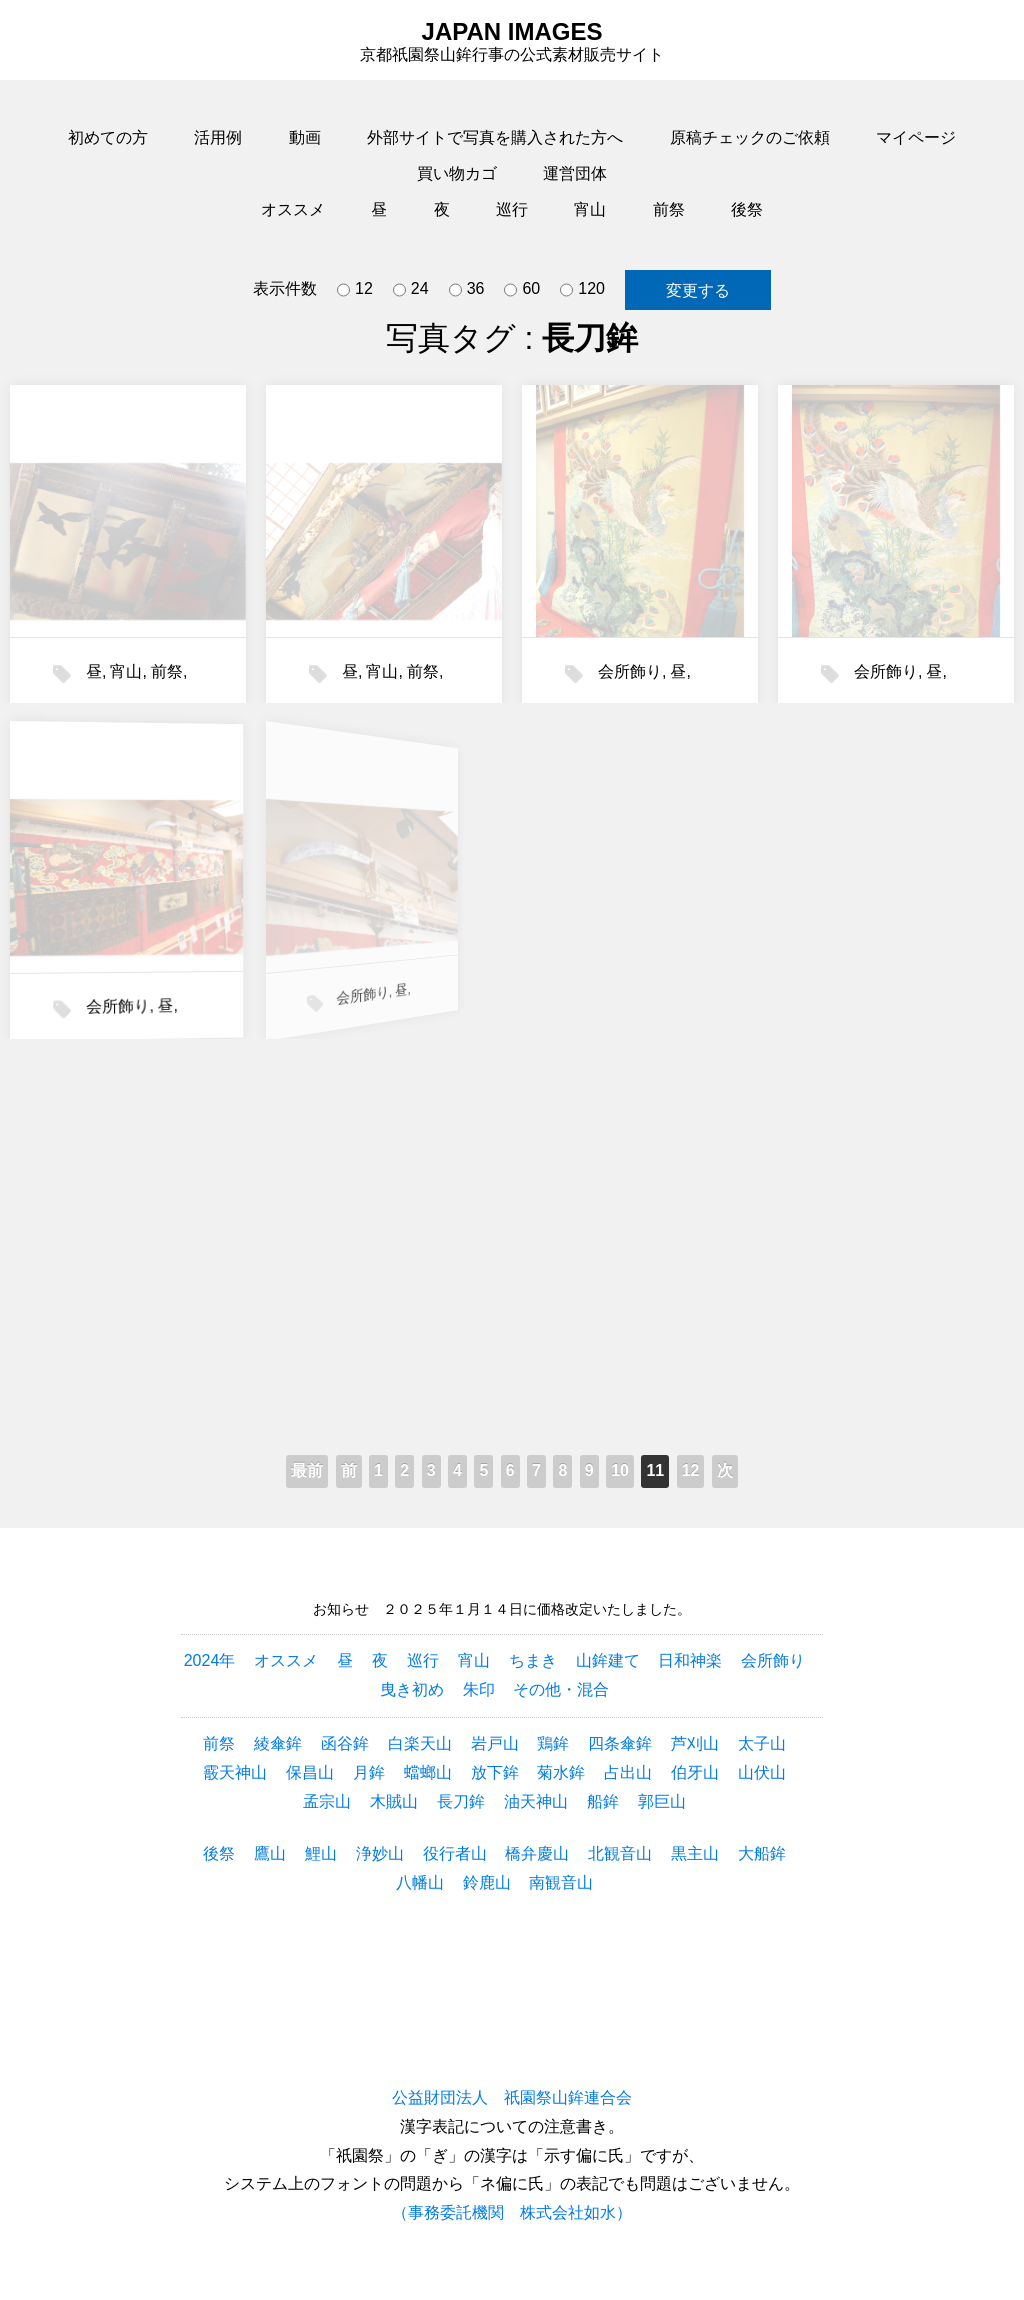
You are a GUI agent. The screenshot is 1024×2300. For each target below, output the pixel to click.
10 (620, 1470)
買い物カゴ (457, 173)
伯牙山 (695, 1772)
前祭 (669, 209)
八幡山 (420, 1882)
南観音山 (561, 1882)
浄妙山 (380, 1853)
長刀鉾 (461, 1801)
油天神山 (536, 1801)
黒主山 (695, 1853)
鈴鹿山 (487, 1882)
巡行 (512, 209)
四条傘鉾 (620, 1743)
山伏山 (762, 1772)
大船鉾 (762, 1853)
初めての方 (108, 137)
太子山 (762, 1743)
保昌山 (310, 1772)
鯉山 (321, 1853)
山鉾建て (608, 1660)
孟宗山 (327, 1801)
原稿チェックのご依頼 (750, 137)
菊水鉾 (561, 1772)
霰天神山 (235, 1772)
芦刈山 (695, 1743)
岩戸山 (495, 1743)
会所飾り (629, 671)
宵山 (590, 209)
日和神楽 (690, 1660)
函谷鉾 (345, 1743)
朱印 (479, 1689)
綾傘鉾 (278, 1743)
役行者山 (455, 1853)
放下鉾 (495, 1772)
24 (411, 290)
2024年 (210, 1660)
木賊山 (394, 1801)
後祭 (747, 209)
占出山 (628, 1772)
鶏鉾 (553, 1743)
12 (355, 290)
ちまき (533, 1660)
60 (522, 290)
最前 (307, 1470)
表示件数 (285, 288)
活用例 (218, 137)
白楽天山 (420, 1743)
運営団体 (575, 173)
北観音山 (620, 1853)
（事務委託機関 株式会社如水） (512, 2212)
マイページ (916, 137)
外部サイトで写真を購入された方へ (495, 137)
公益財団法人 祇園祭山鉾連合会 (512, 2097)
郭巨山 (662, 1801)
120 (582, 290)
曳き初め (412, 1689)
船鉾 (603, 1801)
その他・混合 (561, 1689)
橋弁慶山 (537, 1853)
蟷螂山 (428, 1772)
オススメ (293, 209)
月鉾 (369, 1772)
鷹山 (270, 1853)
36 (467, 290)
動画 (305, 137)
